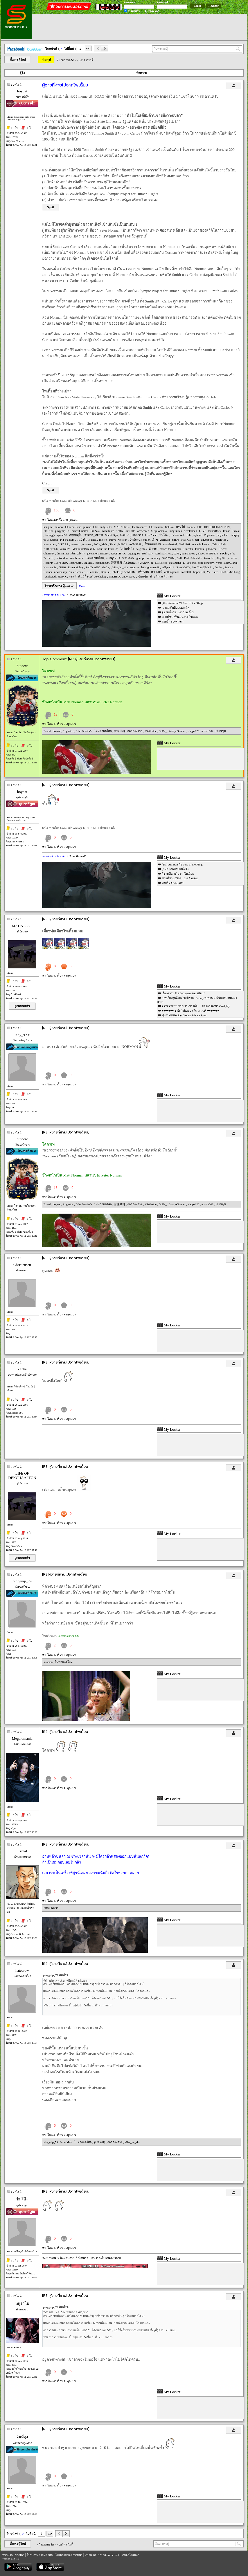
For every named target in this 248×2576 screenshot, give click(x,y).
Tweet (82, 586)
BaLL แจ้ (156, 572)
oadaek (191, 527)
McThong (234, 572)
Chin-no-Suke (73, 527)
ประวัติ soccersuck (109, 2555)
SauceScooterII (78, 572)
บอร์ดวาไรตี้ (86, 60)
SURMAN (128, 558)
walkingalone (172, 572)
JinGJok (170, 527)
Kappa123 (199, 572)
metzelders (62, 558)
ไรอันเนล (130, 562)
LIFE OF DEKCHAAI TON (213, 527)
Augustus (141, 548)
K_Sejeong (189, 562)
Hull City (148, 553)
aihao (201, 553)
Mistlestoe (161, 562)
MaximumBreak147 (84, 548)
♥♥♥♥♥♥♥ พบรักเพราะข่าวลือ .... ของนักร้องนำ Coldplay (196, 1006)
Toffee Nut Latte (126, 530)
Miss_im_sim (120, 567)
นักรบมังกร (78, 553)
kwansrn (75, 544)
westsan (123, 539)
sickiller (145, 539)
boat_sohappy (206, 562)
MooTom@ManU (202, 567)
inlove (113, 539)
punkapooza (189, 553)
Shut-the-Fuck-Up (108, 548)
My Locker (168, 596)
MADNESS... (122, 527)
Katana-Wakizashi (181, 535)
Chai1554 (49, 553)
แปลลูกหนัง (113, 558)
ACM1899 (135, 544)
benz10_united (80, 530)
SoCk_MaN (101, 544)
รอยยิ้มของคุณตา (172, 621)
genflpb (141, 558)
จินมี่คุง (134, 539)
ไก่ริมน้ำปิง (127, 548)
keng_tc (48, 527)
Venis (219, 562)
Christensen (156, 527)
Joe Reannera (140, 527)
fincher (218, 567)
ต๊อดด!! (153, 548)
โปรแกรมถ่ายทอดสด (40, 2555)
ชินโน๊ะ (164, 535)
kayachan (223, 535)
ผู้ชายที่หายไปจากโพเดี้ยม (178, 612)
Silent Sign (112, 535)
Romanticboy (76, 567)
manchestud (170, 544)
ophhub (198, 535)
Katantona (175, 562)
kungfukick (175, 530)
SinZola (95, 530)
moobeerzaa (77, 558)
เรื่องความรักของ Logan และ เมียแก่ (183, 993)
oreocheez (143, 530)
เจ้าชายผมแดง (161, 539)
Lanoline (93, 572)
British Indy (219, 544)
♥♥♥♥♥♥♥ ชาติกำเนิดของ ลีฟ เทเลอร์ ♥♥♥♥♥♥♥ (190, 1010)
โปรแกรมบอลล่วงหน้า (69, 2555)
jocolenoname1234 (98, 553)
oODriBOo (115, 576)
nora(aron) (49, 544)
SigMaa (88, 562)
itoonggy (50, 535)
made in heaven (201, 544)
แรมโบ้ (180, 527)
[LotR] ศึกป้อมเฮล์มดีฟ (175, 607)
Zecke (22, 1369)
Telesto (103, 539)
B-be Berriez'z (84, 731)
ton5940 (187, 572)
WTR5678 (212, 553)
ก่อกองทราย (146, 562)
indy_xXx (106, 527)
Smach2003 (183, 567)
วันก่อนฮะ (168, 558)
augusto (135, 567)
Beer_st (105, 572)
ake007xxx (230, 562)
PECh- (224, 553)
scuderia (54, 539)
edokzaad (50, 576)
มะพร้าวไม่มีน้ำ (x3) (81, 576)
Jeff (197, 539)
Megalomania (159, 530)
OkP (96, 527)
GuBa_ (106, 567)
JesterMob (221, 539)
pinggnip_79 (62, 530)
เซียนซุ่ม (143, 576)
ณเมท (62, 567)
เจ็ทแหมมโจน (153, 544)
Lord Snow (62, 562)
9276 (177, 553)
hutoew (59, 527)
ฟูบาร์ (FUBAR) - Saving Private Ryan (184, 1015)
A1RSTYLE (50, 548)
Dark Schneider (193, 558)
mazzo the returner (171, 548)
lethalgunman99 (150, 567)
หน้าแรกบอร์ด (65, 60)
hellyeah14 (168, 567)
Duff (179, 558)
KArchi (223, 548)
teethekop (101, 576)
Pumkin (200, 548)
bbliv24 (123, 544)
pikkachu (211, 548)
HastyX (62, 576)
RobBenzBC (93, 567)
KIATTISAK (118, 553)
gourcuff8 (76, 562)
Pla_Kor (48, 530)
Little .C (125, 535)
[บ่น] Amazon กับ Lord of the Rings (182, 603)
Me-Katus (213, 572)
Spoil (50, 207)
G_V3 (203, 530)
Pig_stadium (67, 539)
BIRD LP (63, 544)
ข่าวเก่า (19, 2555)
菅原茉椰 (117, 562)
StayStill (221, 558)
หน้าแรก (7, 2555)
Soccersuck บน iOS (68, 1635)
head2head (151, 535)
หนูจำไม (82, 539)
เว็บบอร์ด (90, 2555)
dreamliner (63, 553)
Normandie (50, 567)
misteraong (154, 558)
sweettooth (108, 530)
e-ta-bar (233, 558)
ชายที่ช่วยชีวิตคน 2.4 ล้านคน (180, 617)
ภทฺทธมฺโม (76, 535)
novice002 (129, 576)
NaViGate (187, 539)
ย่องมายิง (137, 535)
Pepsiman (210, 535)
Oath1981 (185, 544)
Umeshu (188, 548)
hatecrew (22, 1970)
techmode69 (102, 562)
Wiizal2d (65, 548)
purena (87, 527)
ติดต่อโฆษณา (130, 2555)
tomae (227, 530)
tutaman (87, 544)
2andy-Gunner (177, 731)
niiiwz (176, 539)
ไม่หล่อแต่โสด (95, 558)
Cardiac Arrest (163, 553)
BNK (223, 572)
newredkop (61, 572)
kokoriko (209, 558)
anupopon (207, 539)
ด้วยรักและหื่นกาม (161, 576)
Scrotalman (191, 530)
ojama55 (62, 535)
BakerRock (215, 530)
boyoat (22, 91)
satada (93, 539)
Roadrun (48, 562)
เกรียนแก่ (143, 572)
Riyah (113, 544)
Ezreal (235, 530)
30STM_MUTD (94, 535)
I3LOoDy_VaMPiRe (124, 572)
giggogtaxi (134, 553)
